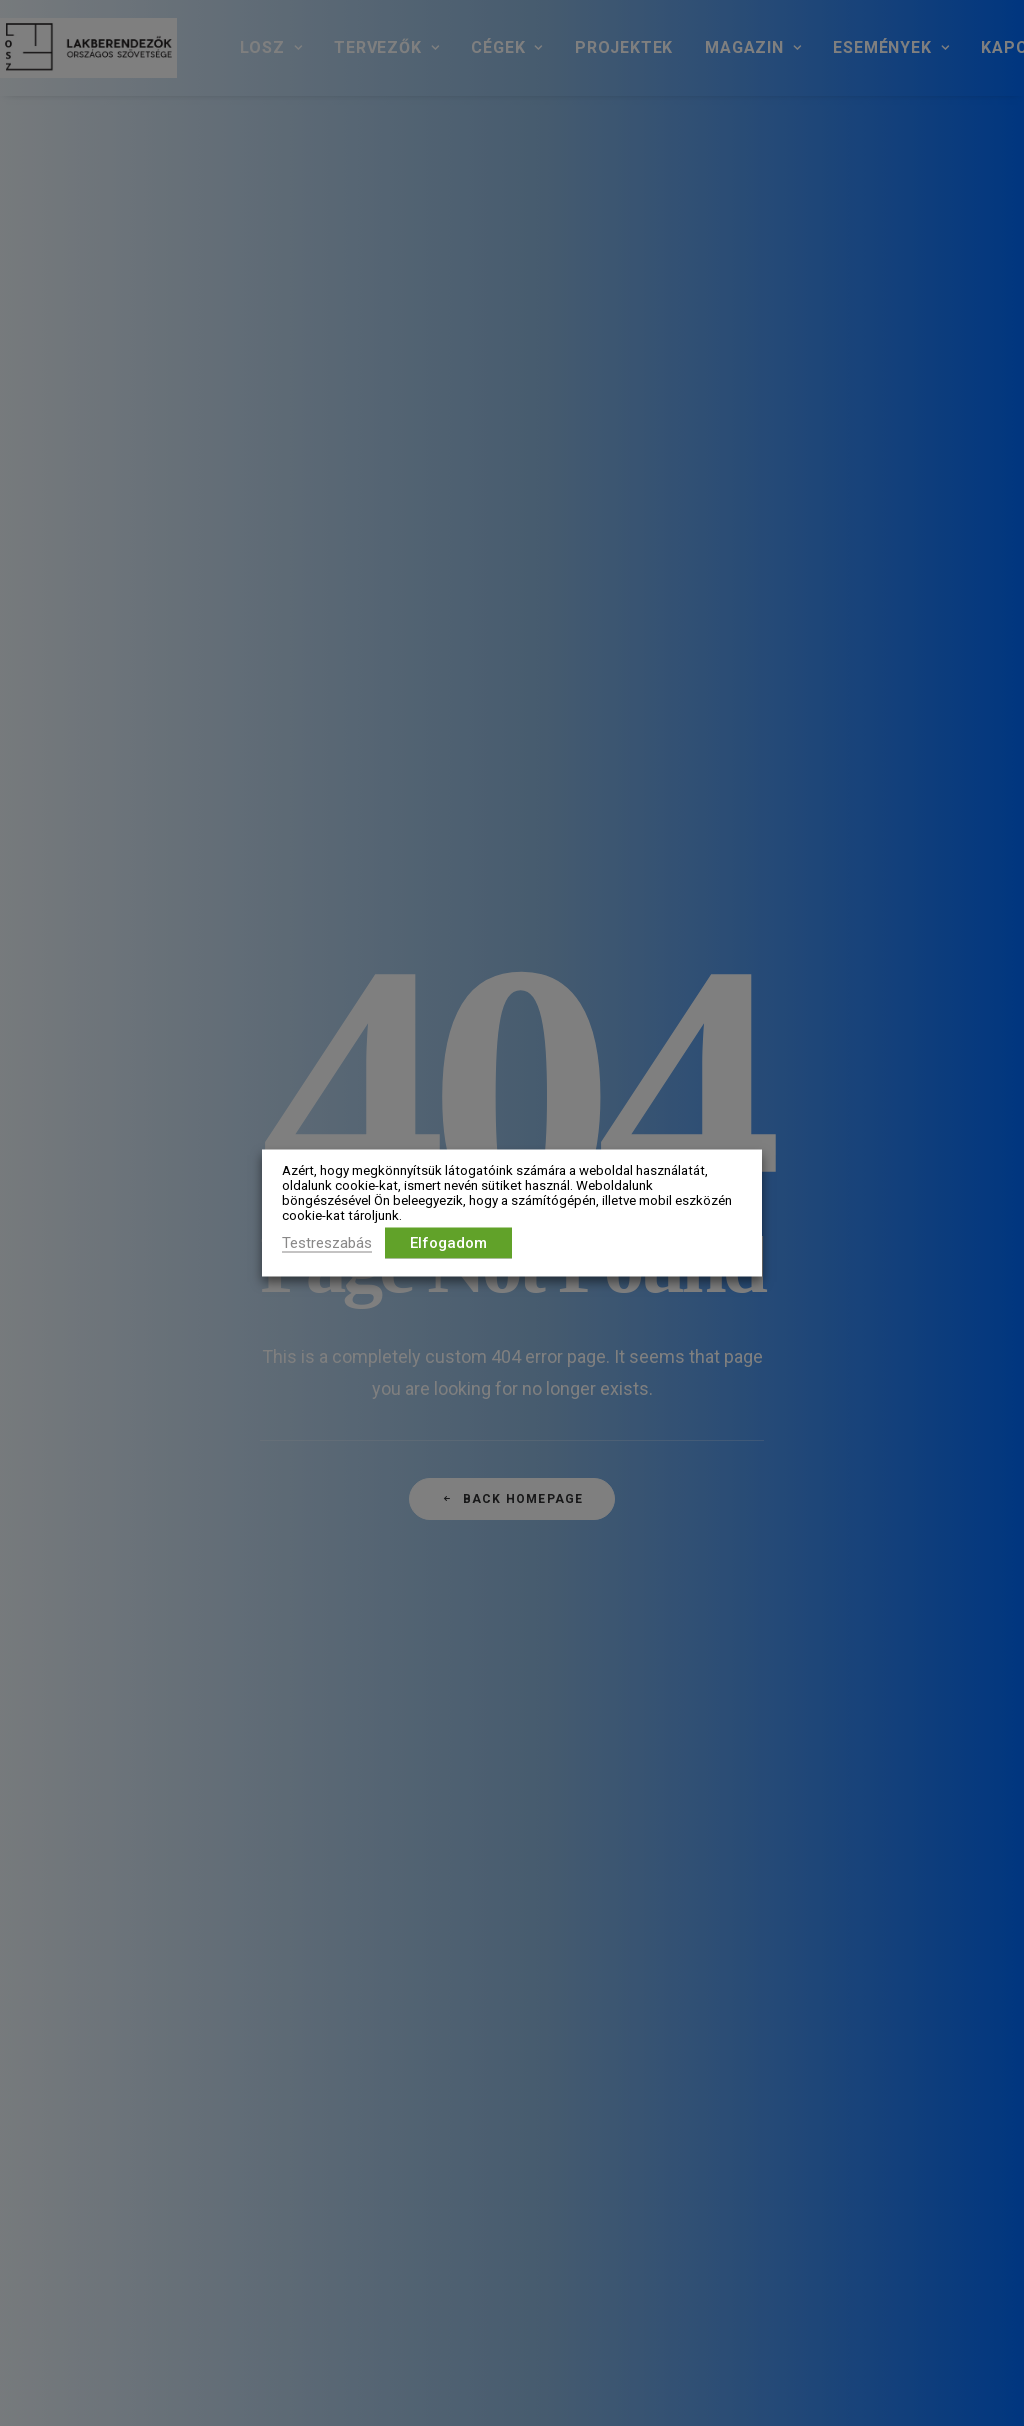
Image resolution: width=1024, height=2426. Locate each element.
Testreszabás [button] (327, 1243)
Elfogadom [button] (448, 1243)
